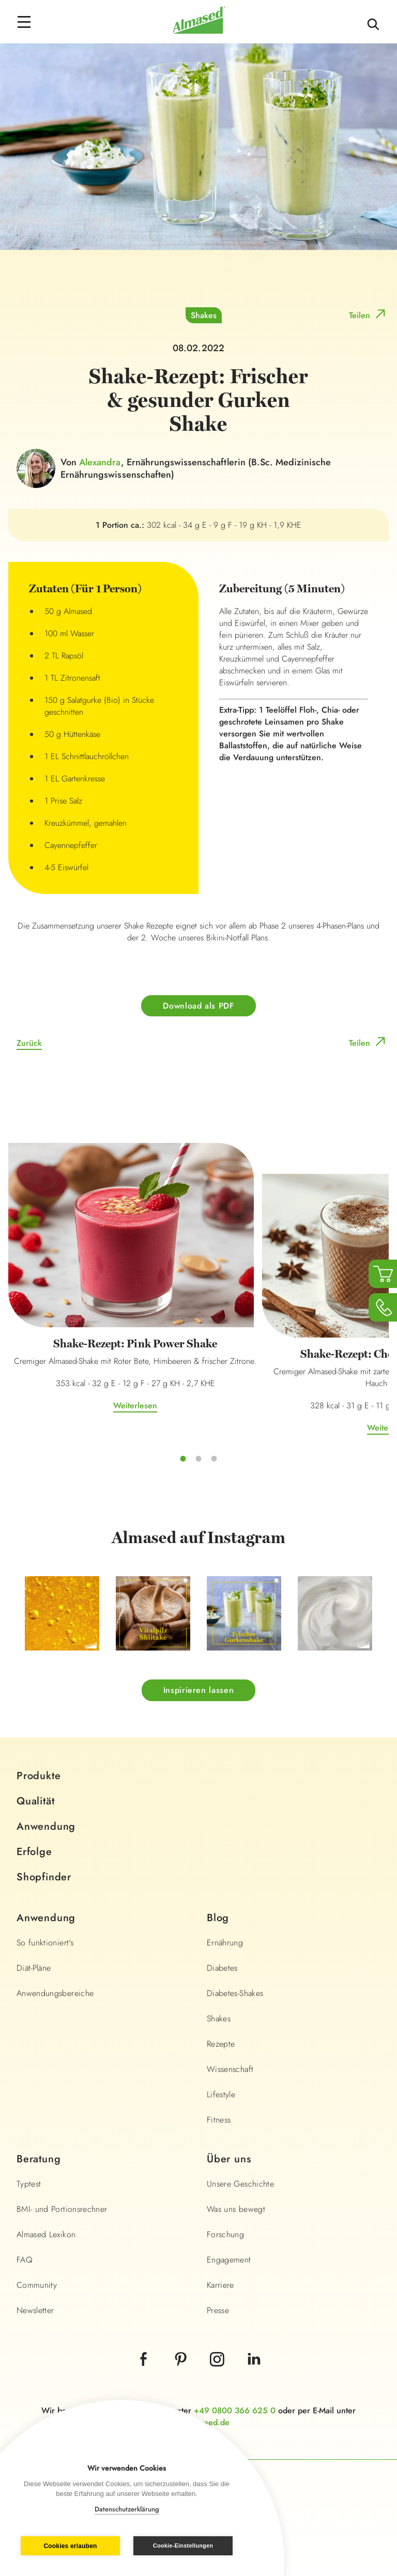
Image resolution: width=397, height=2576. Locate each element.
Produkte (38, 1775)
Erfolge (34, 1851)
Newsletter (35, 2310)
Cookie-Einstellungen (183, 2545)
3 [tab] (214, 1458)
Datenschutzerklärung (127, 2509)
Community (37, 2285)
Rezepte (221, 2044)
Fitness (219, 2120)
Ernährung (225, 1943)
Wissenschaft (230, 2069)
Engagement (229, 2260)
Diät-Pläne (34, 1968)
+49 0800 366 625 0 (235, 2410)
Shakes (204, 315)
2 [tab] (198, 1458)
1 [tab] (183, 1458)
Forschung (225, 2234)
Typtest (29, 2184)
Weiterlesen (135, 1405)
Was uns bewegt (236, 2209)
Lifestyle (221, 2094)
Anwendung (46, 1826)
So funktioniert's (45, 1943)
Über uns (229, 2158)
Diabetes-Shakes (235, 1993)
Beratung (38, 2158)
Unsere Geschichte (240, 2184)
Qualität (35, 1801)
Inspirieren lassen (198, 1690)
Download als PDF (198, 1006)
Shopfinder (44, 1877)
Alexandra (99, 462)
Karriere (220, 2285)
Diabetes (222, 1968)
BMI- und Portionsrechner (62, 2209)
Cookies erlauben (70, 2546)
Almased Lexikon (46, 2234)
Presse (218, 2310)
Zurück (29, 1043)
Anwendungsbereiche (55, 1993)
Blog (218, 1917)
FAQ (25, 2260)
